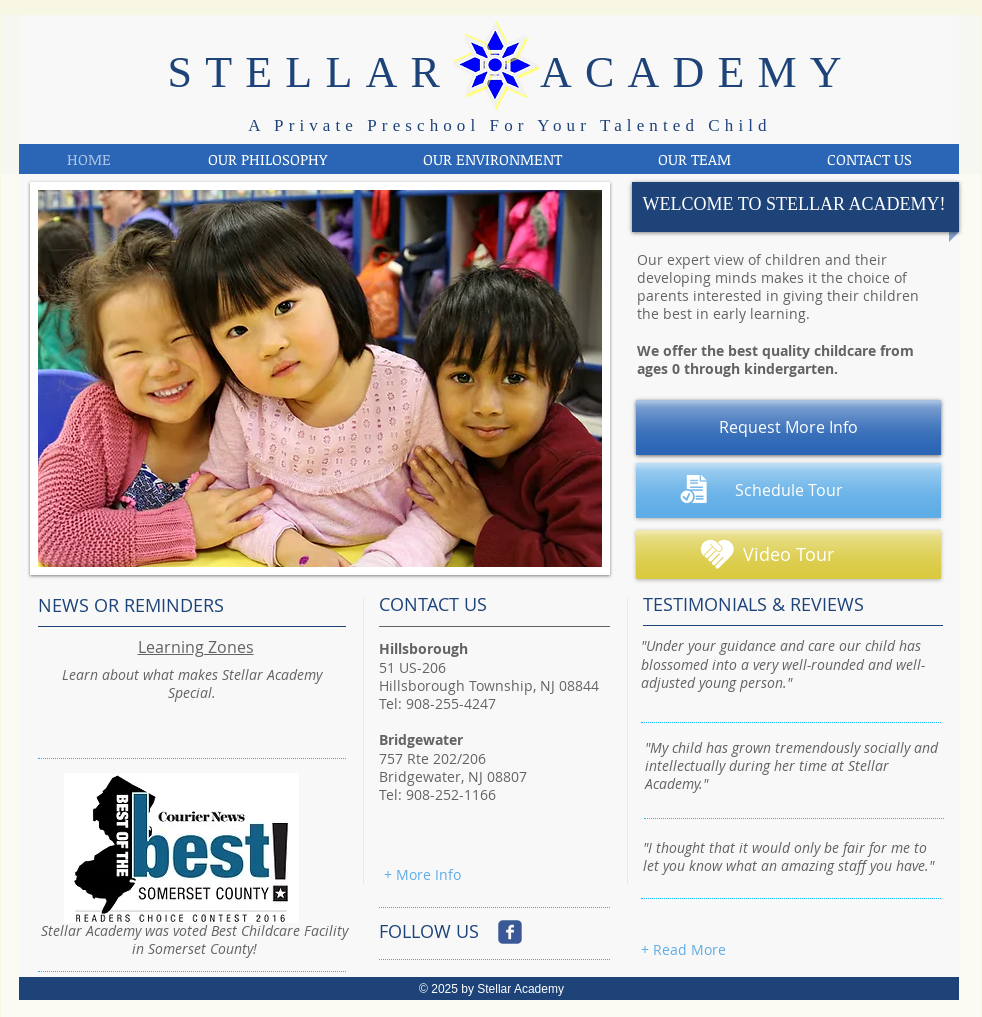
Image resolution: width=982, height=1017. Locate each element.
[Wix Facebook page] (510, 932)
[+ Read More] (683, 950)
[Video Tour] (788, 554)
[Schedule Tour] (788, 490)
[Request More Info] (788, 427)
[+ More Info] (422, 875)
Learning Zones (196, 647)
